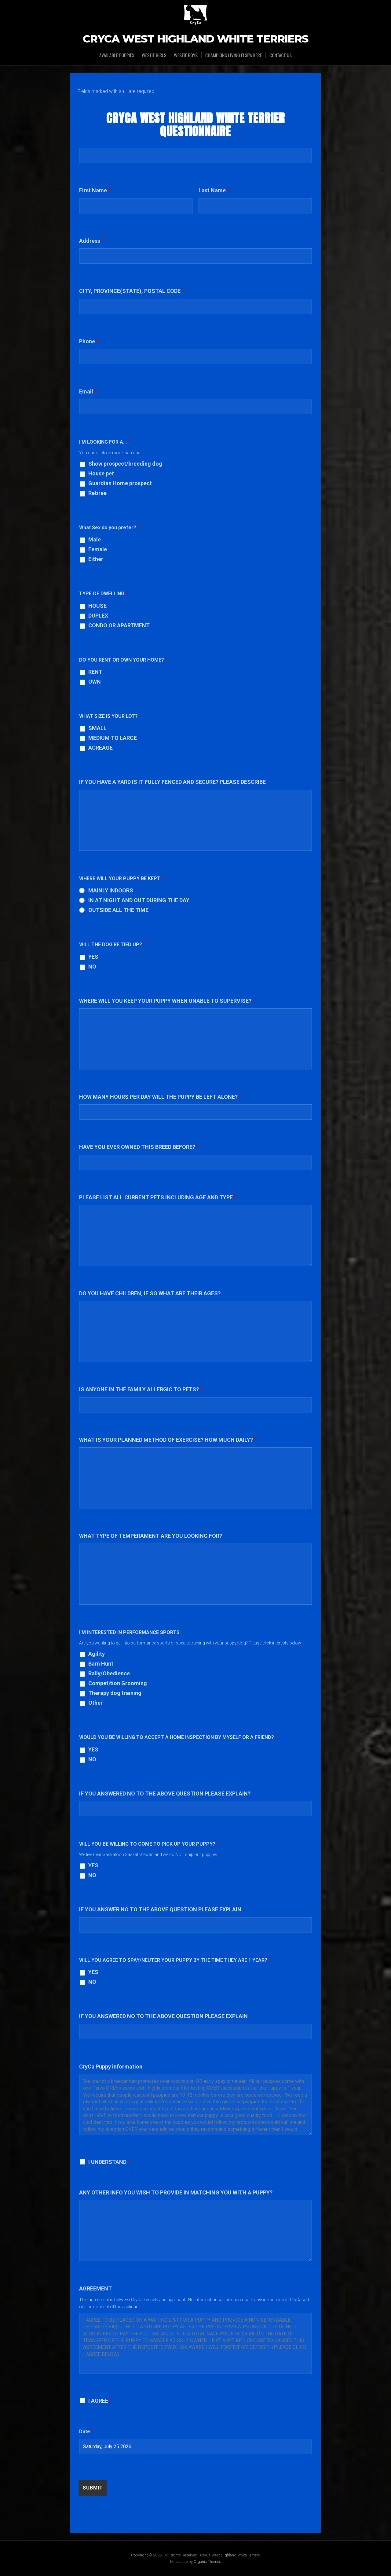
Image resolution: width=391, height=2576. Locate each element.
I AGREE (100, 2401)
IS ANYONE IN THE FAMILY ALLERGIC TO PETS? (141, 1389)
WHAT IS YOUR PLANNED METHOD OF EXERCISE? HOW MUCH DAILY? (168, 1440)
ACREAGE (100, 748)
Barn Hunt (100, 1664)
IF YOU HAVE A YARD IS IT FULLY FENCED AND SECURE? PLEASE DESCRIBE (172, 782)
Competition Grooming (117, 1683)
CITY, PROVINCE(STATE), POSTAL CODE (131, 291)
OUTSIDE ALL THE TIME (118, 910)
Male (94, 540)
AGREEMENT (95, 2288)
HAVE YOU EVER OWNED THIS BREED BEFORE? (139, 1147)
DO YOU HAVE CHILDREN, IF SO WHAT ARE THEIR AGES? (150, 1293)
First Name (95, 190)
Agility (96, 1654)
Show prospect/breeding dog (125, 464)
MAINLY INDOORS (110, 891)
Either (95, 559)
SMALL (97, 728)
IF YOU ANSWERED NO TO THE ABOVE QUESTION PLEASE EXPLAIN (163, 2016)
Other (95, 1703)
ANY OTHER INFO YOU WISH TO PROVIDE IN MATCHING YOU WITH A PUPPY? (175, 2192)
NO (92, 967)
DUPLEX (98, 616)
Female (97, 549)
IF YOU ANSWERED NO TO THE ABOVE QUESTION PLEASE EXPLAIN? (164, 1793)
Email (88, 391)
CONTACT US (281, 55)
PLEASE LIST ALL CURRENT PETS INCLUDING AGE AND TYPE (157, 1197)
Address (91, 241)
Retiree (97, 493)
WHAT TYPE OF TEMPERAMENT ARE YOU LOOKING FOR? (150, 1536)
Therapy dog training (114, 1693)
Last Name (214, 190)
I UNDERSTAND (109, 2162)
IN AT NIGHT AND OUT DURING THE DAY (138, 900)
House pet (101, 474)
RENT (95, 672)
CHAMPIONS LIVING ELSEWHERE (234, 55)
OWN (94, 682)
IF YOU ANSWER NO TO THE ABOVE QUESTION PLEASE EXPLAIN (160, 1909)
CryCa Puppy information (110, 2066)
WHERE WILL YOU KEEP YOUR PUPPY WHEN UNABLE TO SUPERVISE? (167, 1001)
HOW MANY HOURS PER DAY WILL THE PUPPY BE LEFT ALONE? (160, 1097)
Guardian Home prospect (120, 483)
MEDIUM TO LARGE (112, 738)
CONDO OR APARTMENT (119, 625)
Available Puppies (115, 55)
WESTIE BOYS (186, 55)
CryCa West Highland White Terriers (195, 39)
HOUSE (97, 606)
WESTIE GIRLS (153, 55)
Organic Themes (207, 2561)
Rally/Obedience (109, 1673)
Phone (89, 341)
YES (93, 957)
